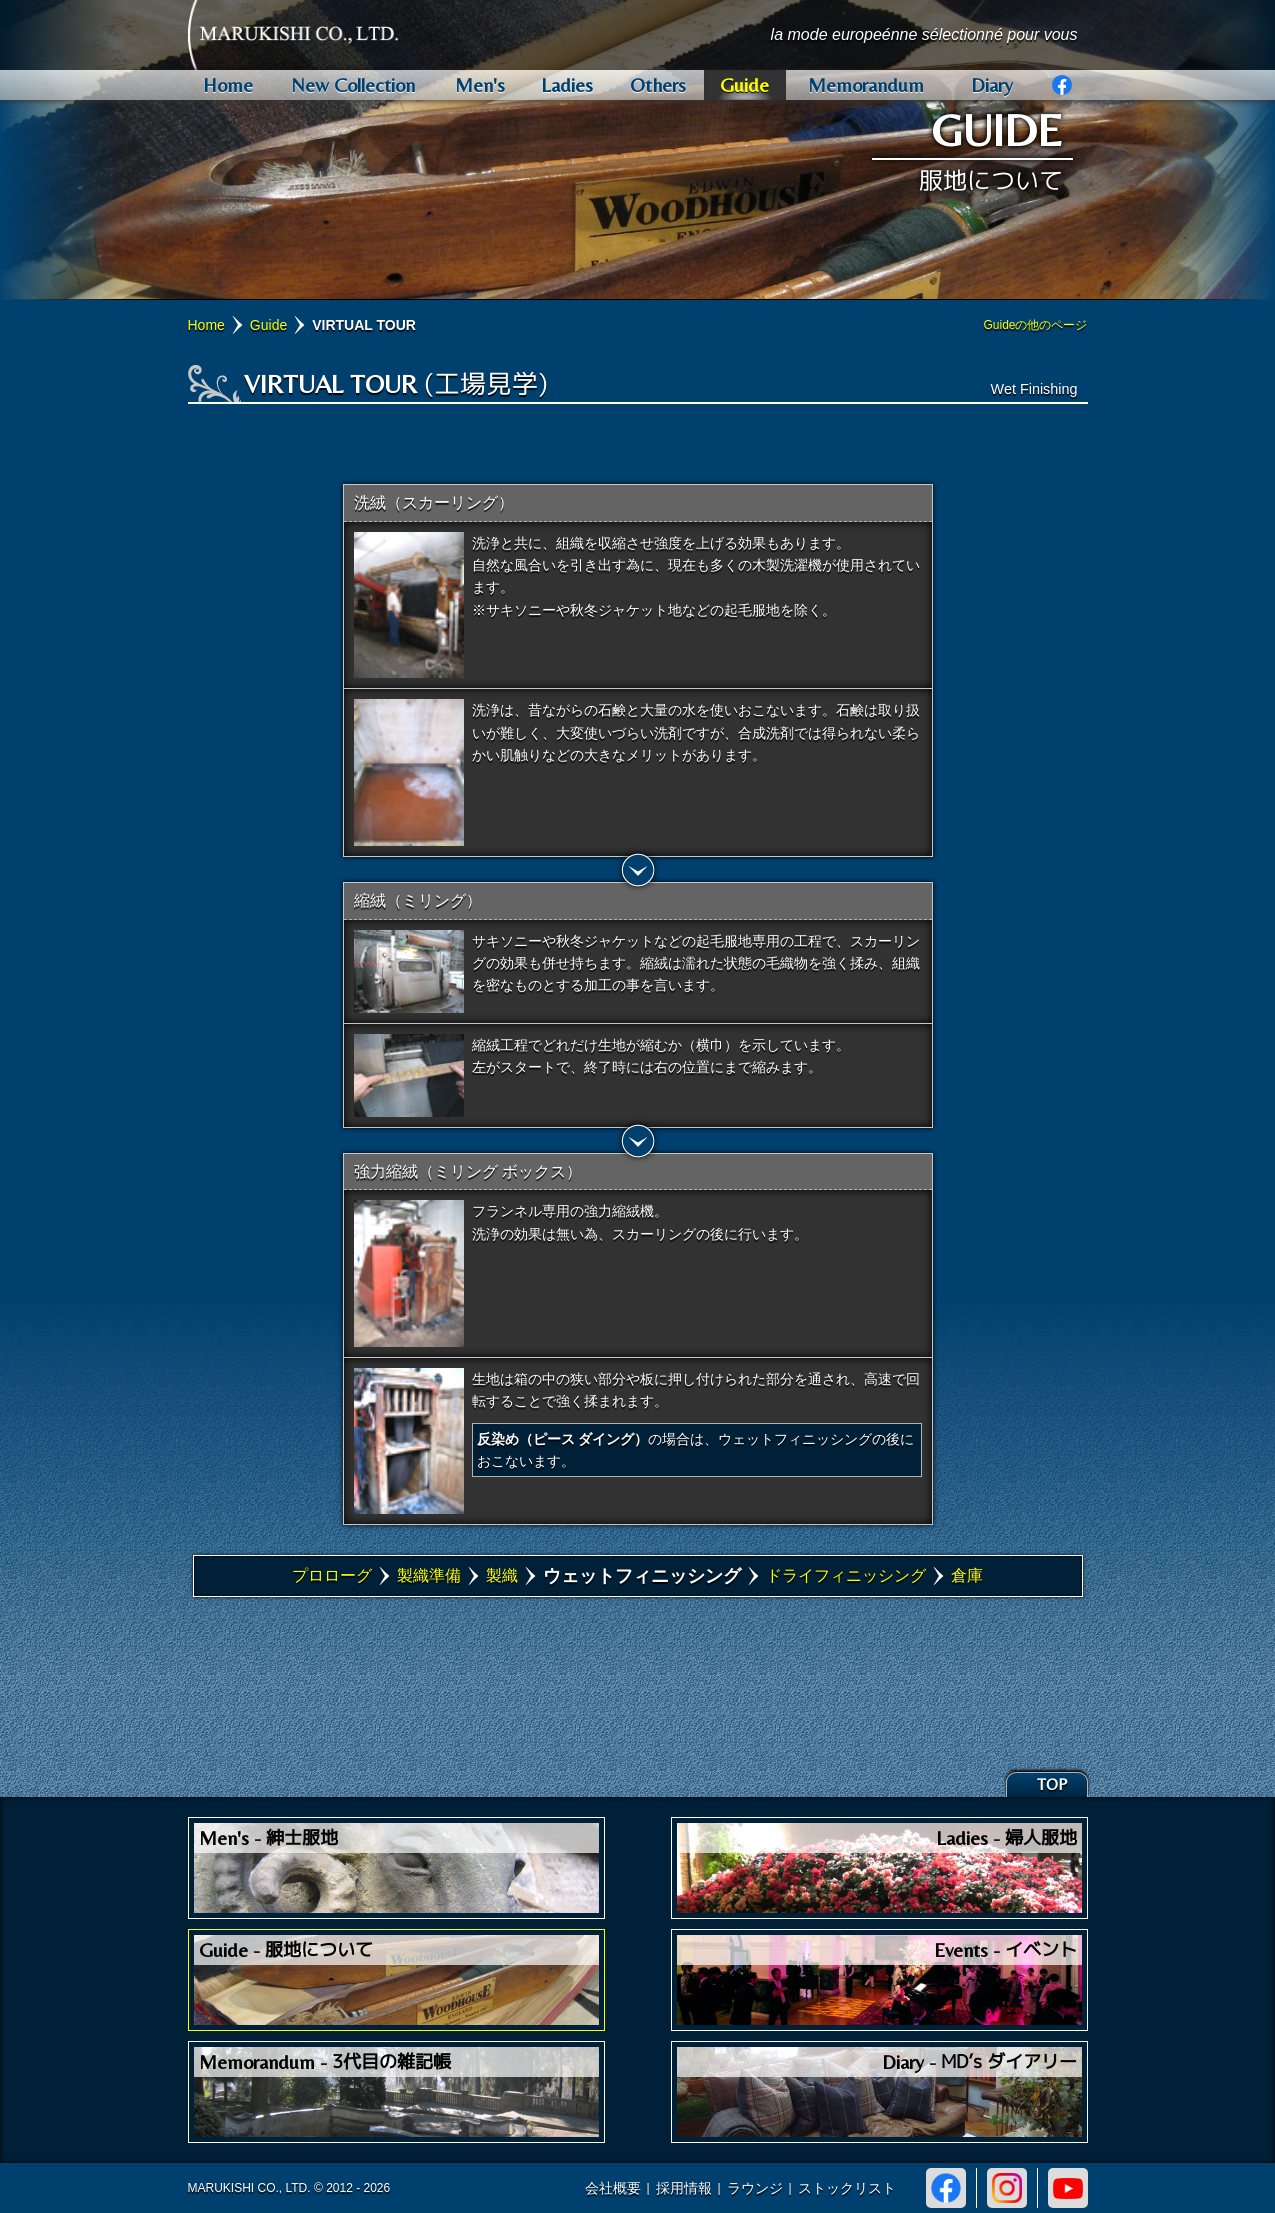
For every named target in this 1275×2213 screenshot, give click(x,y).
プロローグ (332, 1575)
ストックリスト (847, 2188)
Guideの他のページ (1035, 325)
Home (206, 325)
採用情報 (684, 2188)
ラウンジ (755, 2188)
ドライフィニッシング (846, 1575)
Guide (268, 325)
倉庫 (967, 1575)
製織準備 (429, 1575)
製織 (502, 1575)
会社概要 (613, 2188)
